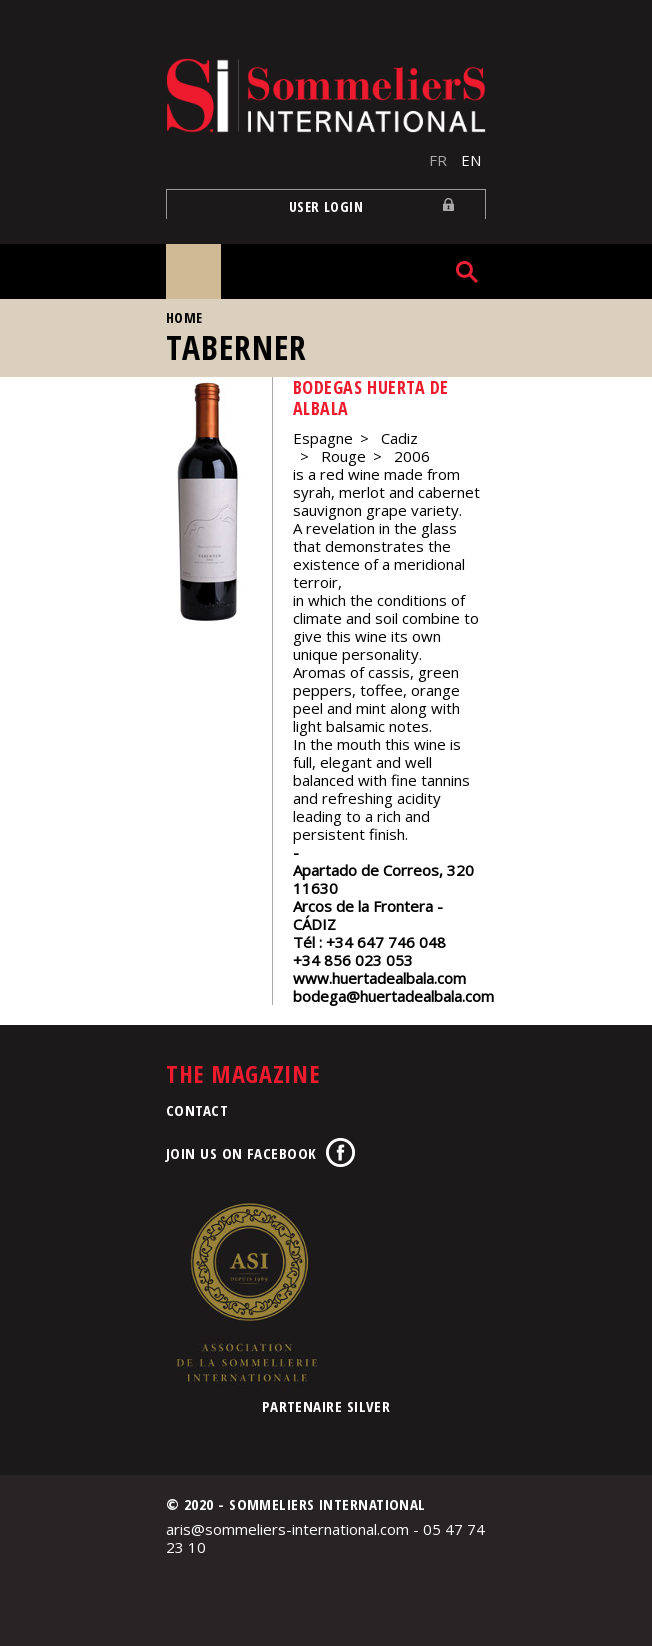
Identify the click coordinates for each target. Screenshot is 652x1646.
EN (471, 160)
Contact (197, 1110)
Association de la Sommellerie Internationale (246, 1292)
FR (438, 160)
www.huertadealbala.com (379, 978)
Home (184, 317)
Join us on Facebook (241, 1153)
